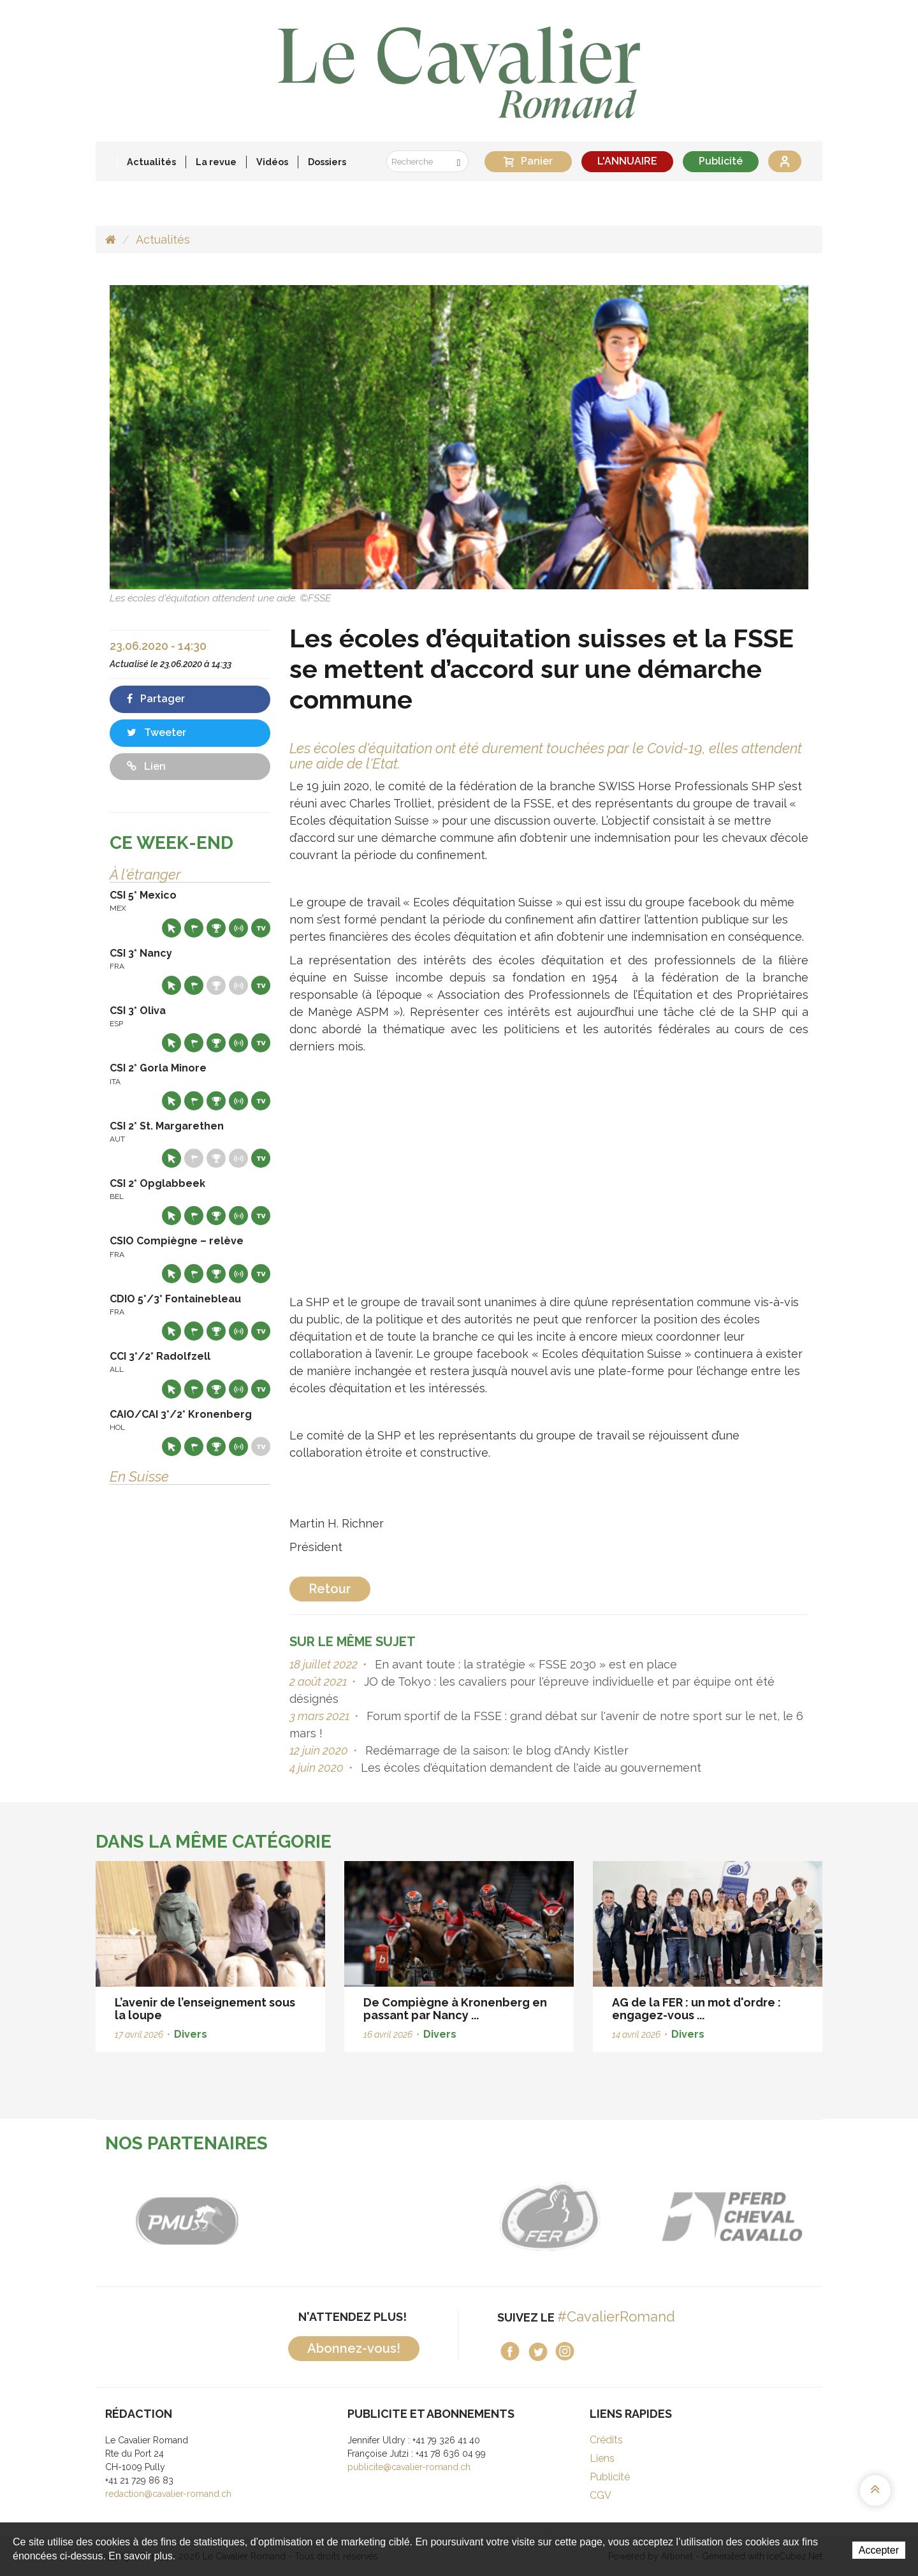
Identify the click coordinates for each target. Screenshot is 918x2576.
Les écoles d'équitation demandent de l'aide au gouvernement (529, 1767)
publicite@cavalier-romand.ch (408, 2467)
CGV (600, 2495)
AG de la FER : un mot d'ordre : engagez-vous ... (696, 2009)
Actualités (151, 161)
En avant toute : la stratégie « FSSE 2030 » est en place (524, 1664)
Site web (171, 928)
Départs (193, 928)
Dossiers (327, 161)
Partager (156, 699)
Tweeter (156, 732)
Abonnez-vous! (353, 2348)
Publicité (721, 161)
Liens (602, 2458)
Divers (190, 2034)
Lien (146, 766)
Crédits (606, 2440)
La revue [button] (216, 161)
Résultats (216, 928)
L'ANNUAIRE (627, 161)
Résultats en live (238, 928)
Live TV (260, 928)
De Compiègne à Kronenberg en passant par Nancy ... (455, 2009)
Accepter (879, 2550)
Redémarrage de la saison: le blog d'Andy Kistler (495, 1750)
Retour (330, 1588)
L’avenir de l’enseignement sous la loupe (205, 2009)
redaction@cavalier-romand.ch (168, 2494)
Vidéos (272, 161)
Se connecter (784, 161)
